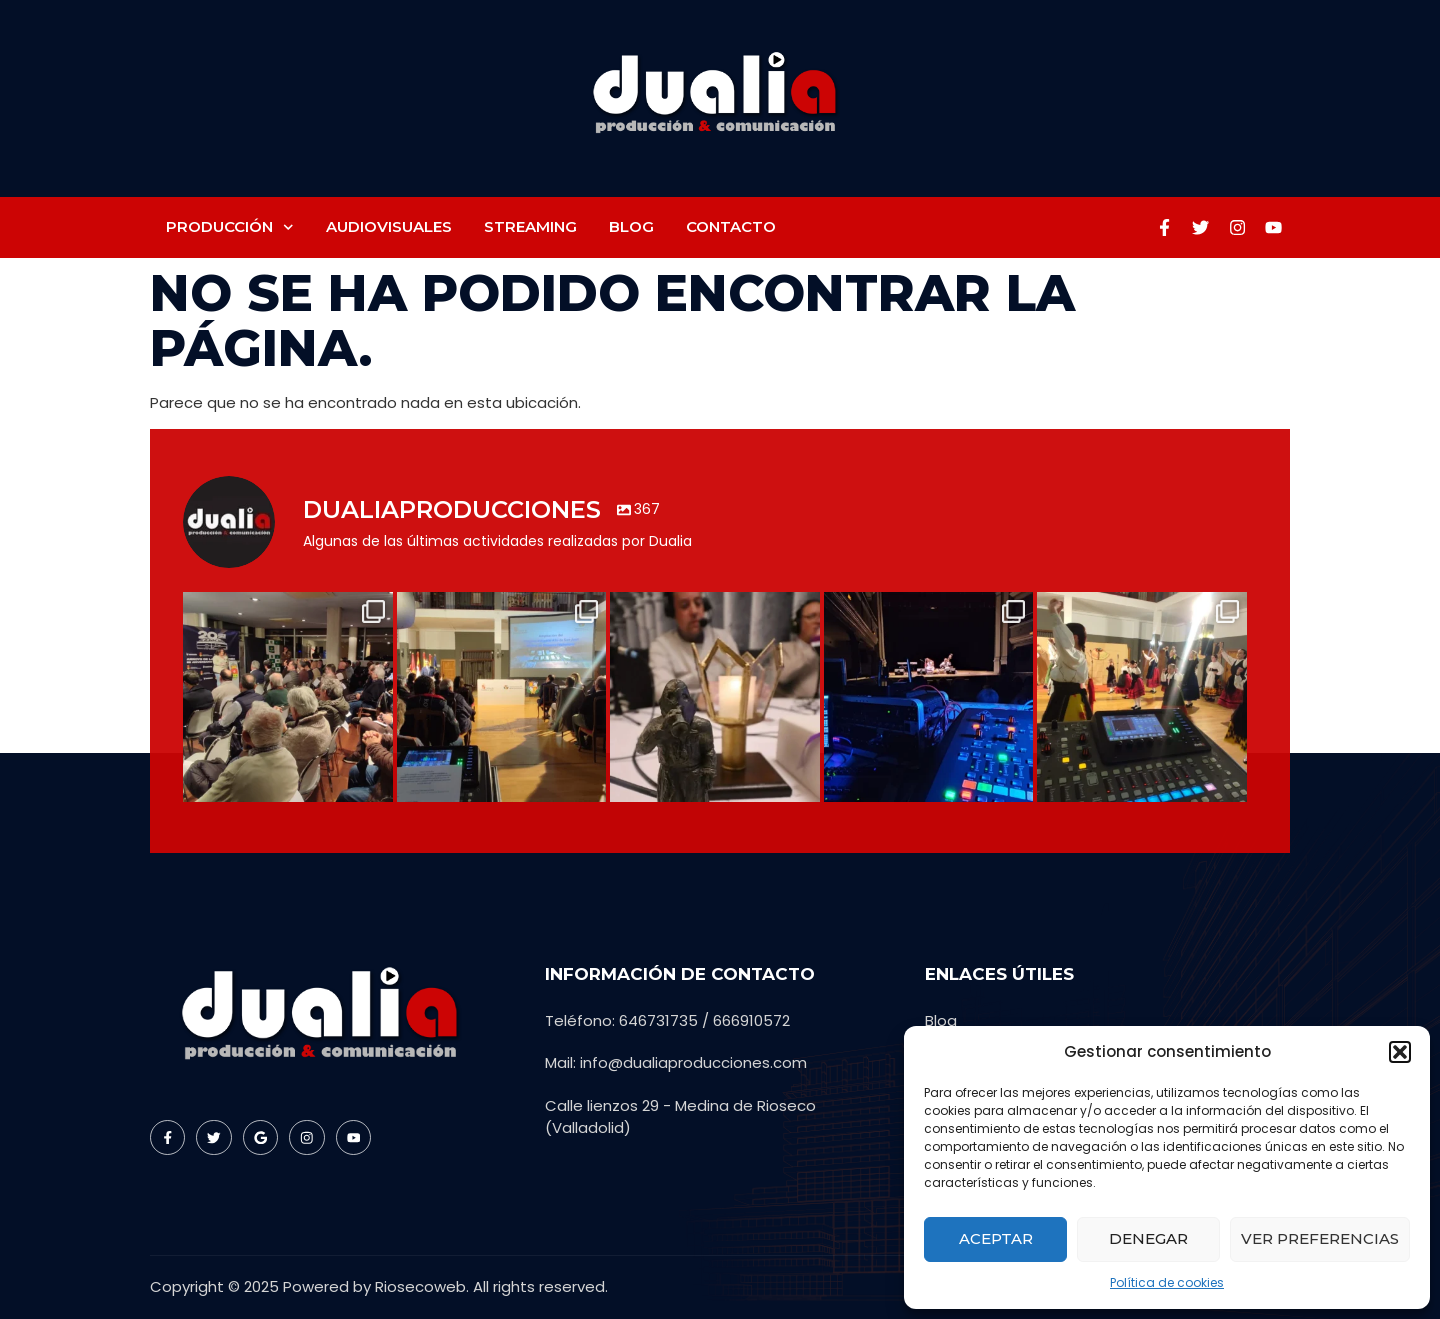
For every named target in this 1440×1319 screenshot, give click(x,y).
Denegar (1148, 1238)
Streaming (530, 226)
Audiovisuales (389, 226)
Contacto (731, 226)
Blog (631, 226)
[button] (1400, 1052)
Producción (230, 227)
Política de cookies (1167, 1282)
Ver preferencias (1320, 1238)
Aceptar (996, 1238)
